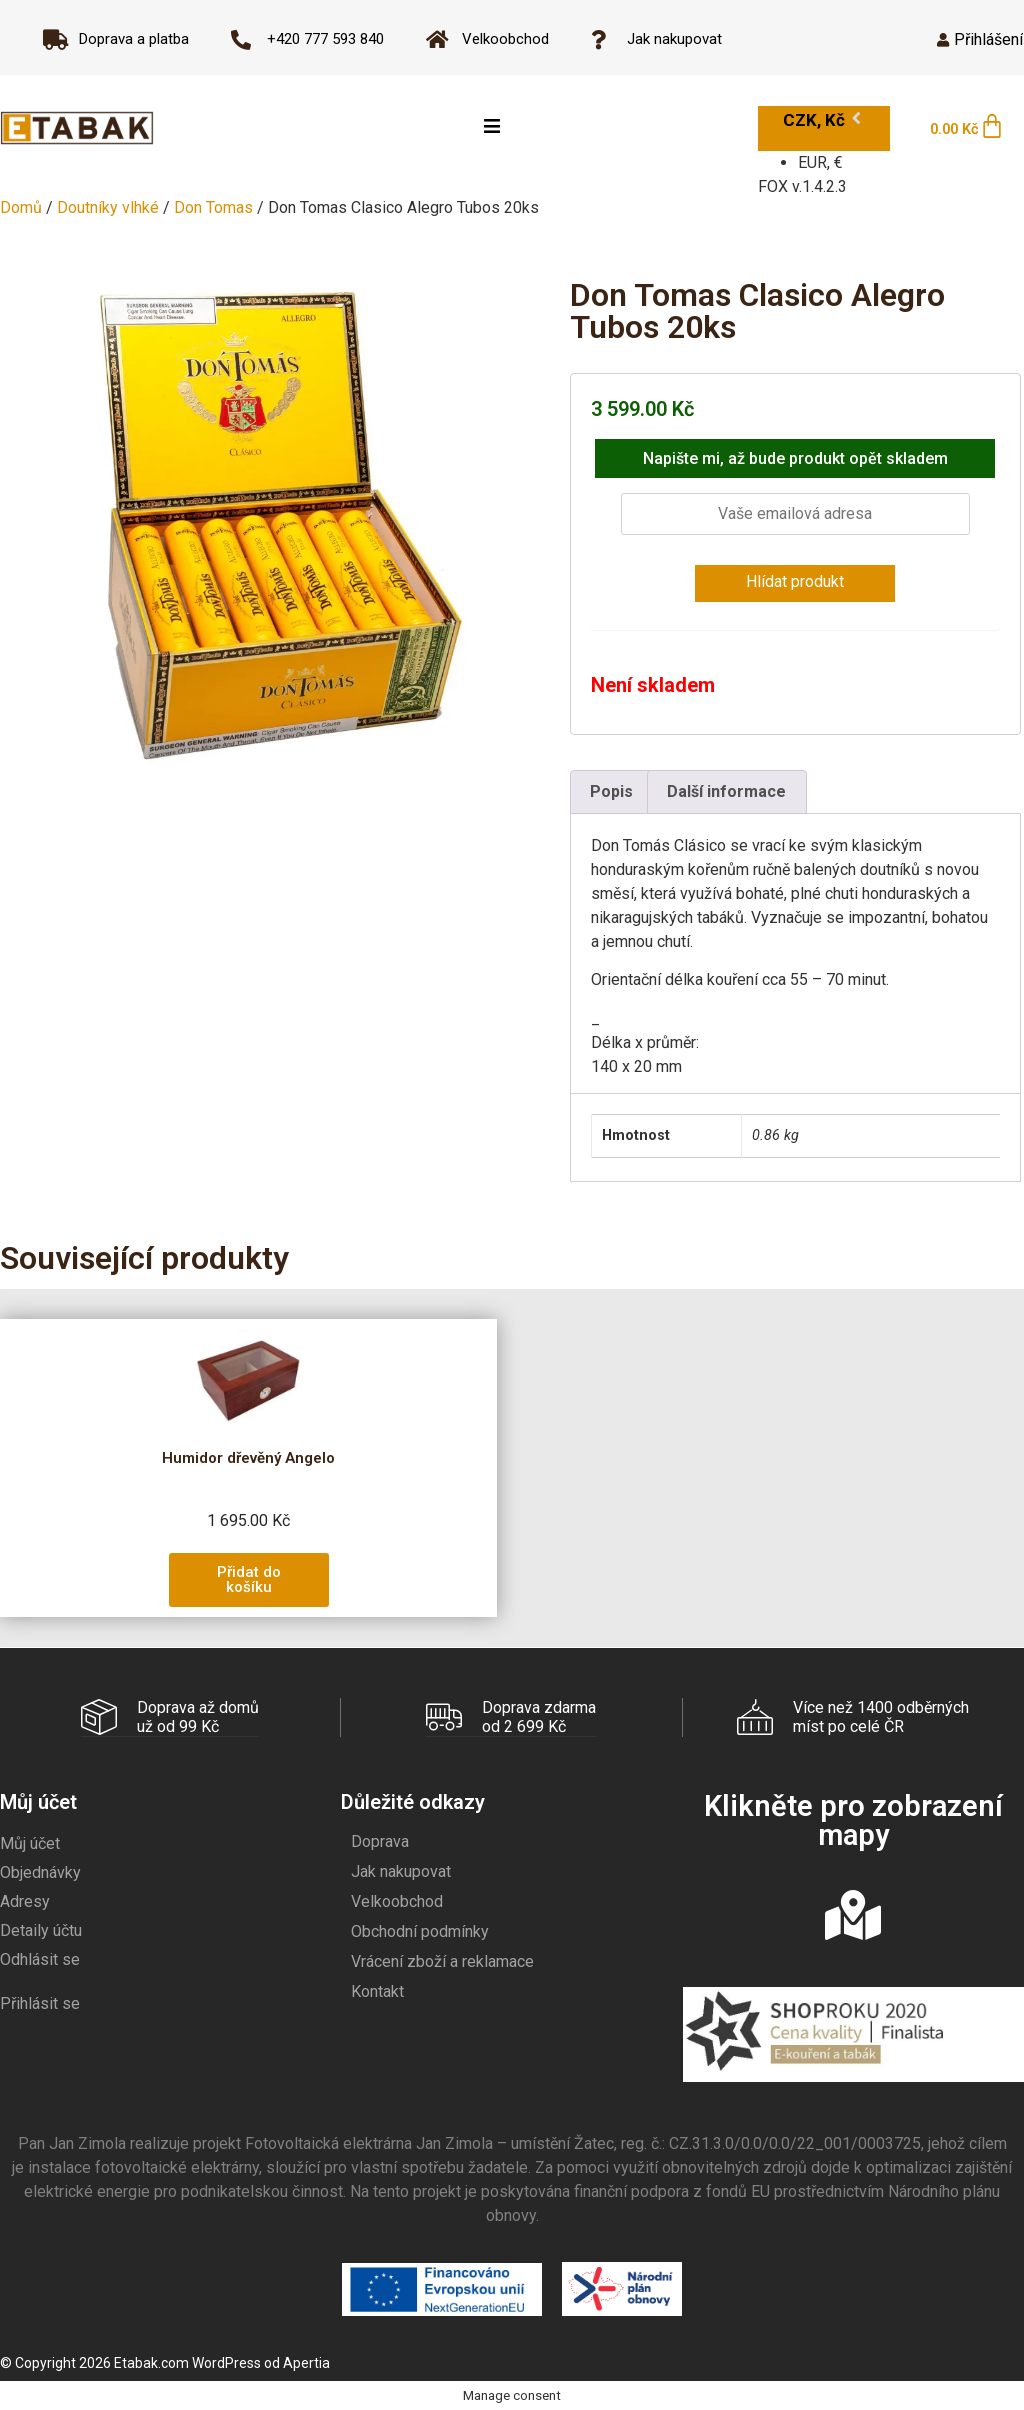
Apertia (306, 2362)
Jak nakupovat (401, 1870)
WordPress (226, 2362)
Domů (21, 207)
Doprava (380, 1840)
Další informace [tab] (726, 791)
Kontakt (377, 1990)
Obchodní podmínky (420, 1930)
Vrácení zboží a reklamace (442, 1960)
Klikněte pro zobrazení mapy (853, 1819)
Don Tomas (213, 207)
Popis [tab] (611, 791)
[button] (249, 1580)
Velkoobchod (397, 1900)
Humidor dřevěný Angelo (248, 1458)
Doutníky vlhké (108, 207)
